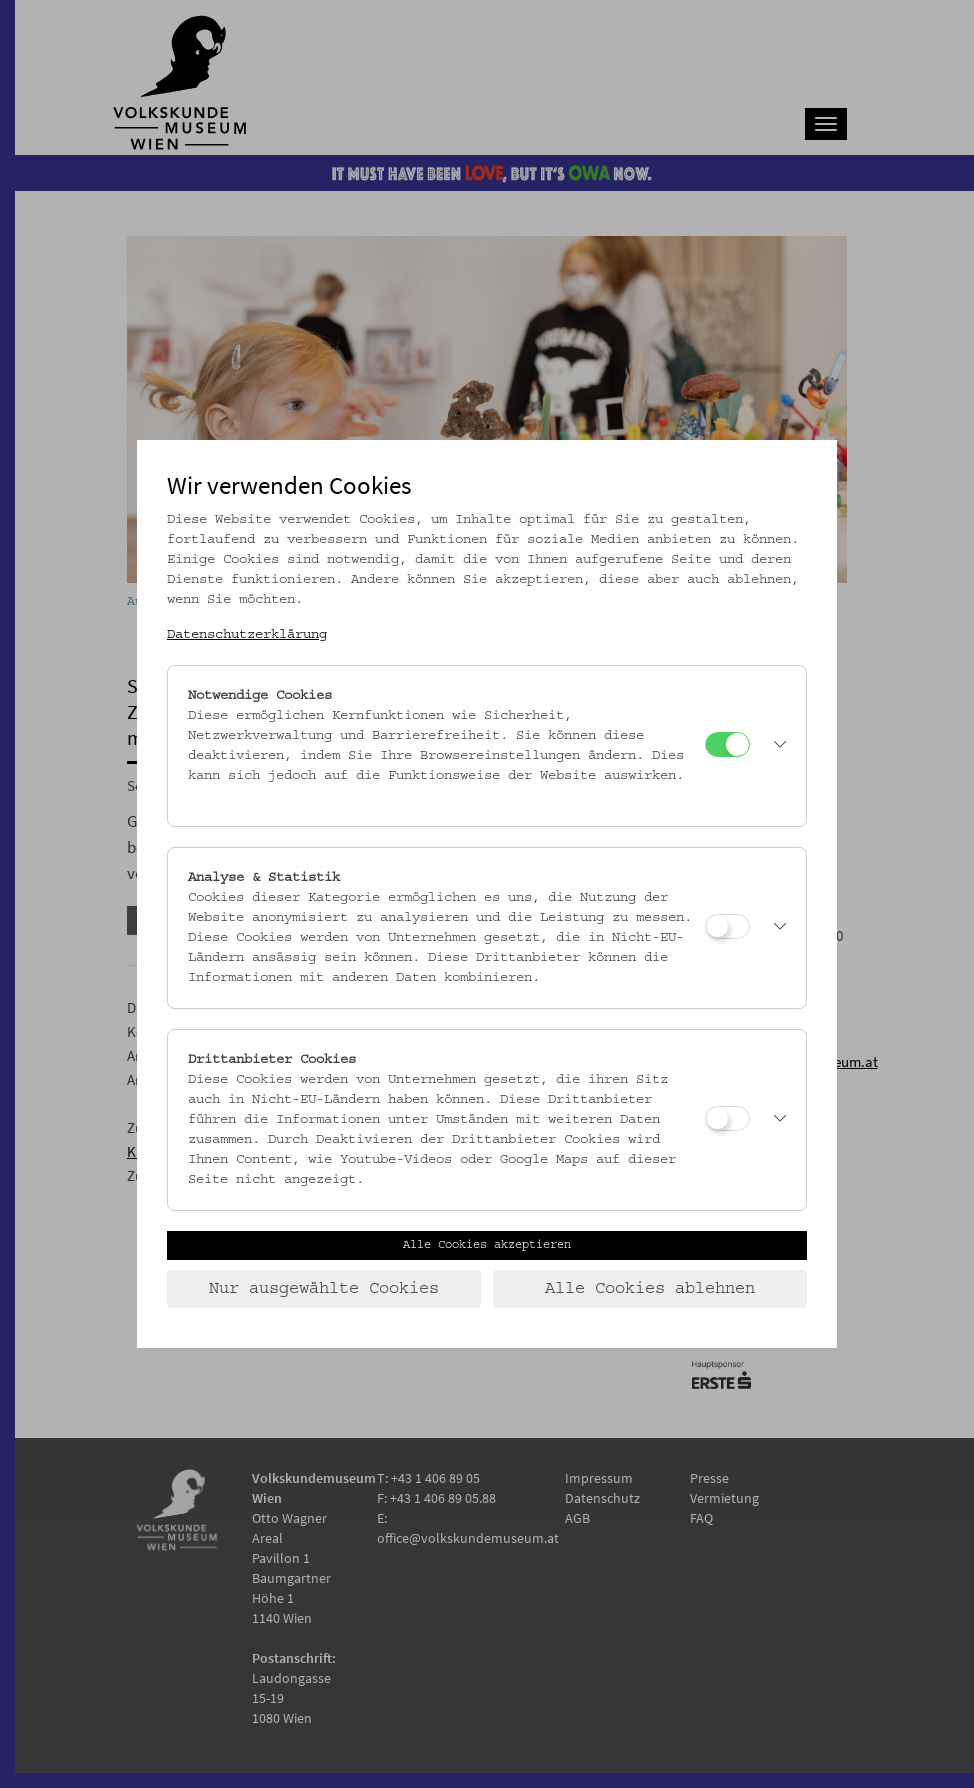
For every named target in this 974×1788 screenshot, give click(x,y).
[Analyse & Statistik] (727, 926)
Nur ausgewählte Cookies (324, 1289)
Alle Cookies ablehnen (650, 1289)
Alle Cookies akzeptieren (487, 1245)
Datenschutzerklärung (247, 635)
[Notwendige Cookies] (727, 744)
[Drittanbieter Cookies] (727, 1118)
